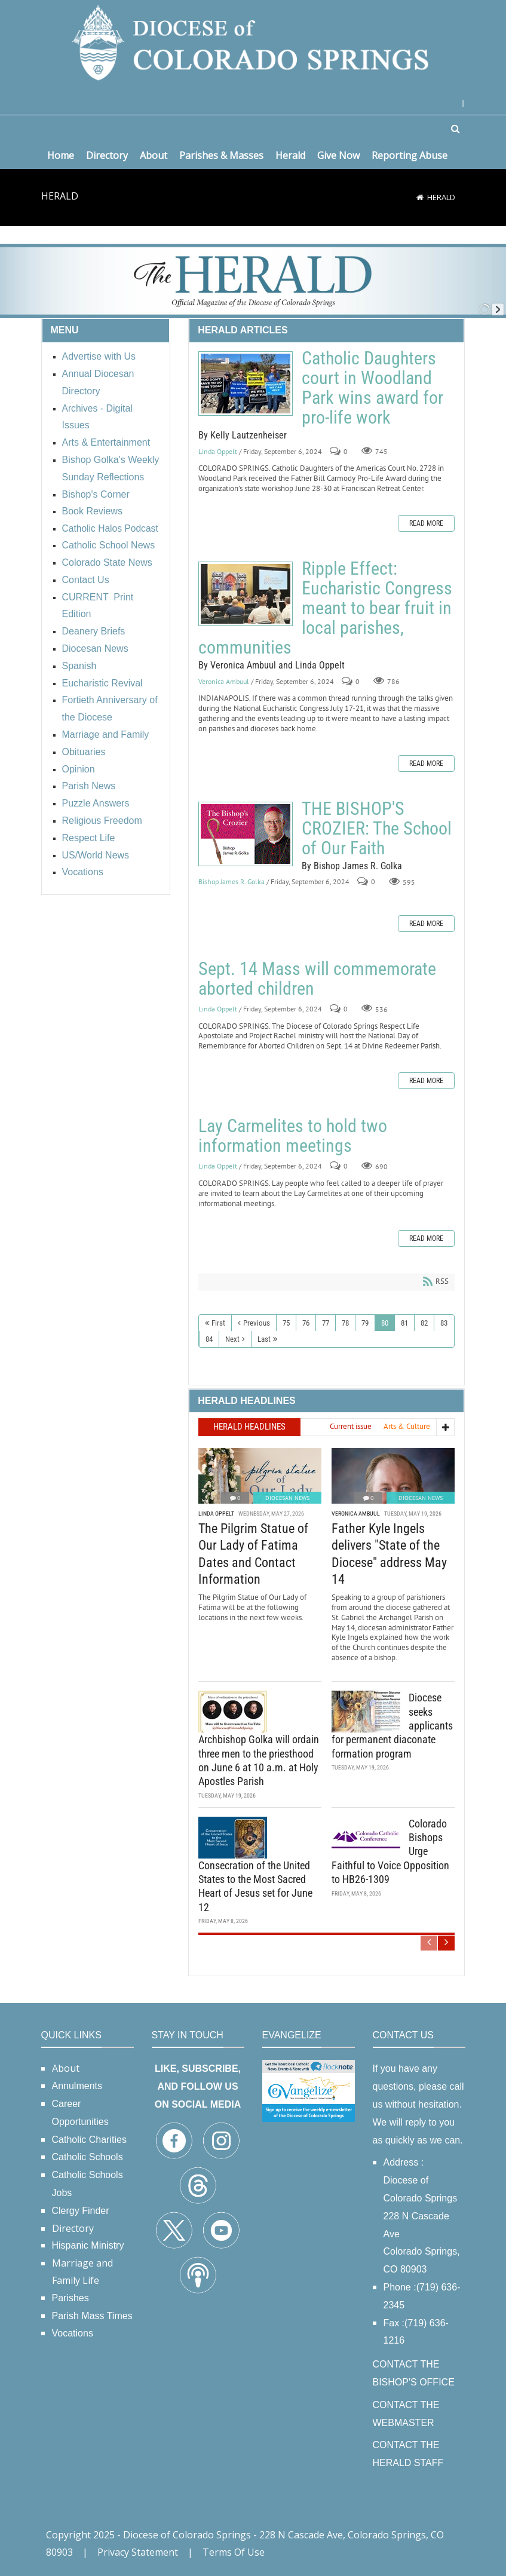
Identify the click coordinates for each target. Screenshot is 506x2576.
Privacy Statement (137, 2552)
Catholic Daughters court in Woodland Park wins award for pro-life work (245, 383)
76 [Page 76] (305, 1322)
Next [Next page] (232, 1339)
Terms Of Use (234, 2552)
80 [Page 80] (384, 1322)
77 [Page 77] (325, 1322)
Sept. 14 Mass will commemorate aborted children (317, 978)
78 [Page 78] (345, 1322)
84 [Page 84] (209, 1339)
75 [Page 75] (286, 1322)
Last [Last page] (264, 1339)
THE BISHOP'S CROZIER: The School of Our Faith (245, 834)
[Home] (420, 197)
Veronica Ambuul (223, 681)
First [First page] (218, 1322)
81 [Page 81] (404, 1322)
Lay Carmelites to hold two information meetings (292, 1135)
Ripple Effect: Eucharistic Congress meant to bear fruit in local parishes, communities (245, 593)
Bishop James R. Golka (231, 882)
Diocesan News (287, 1498)
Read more (426, 523)
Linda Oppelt (217, 451)
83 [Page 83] (443, 1322)
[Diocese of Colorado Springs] (253, 41)
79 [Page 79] (365, 1322)
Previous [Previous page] (256, 1322)
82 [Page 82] (424, 1322)
